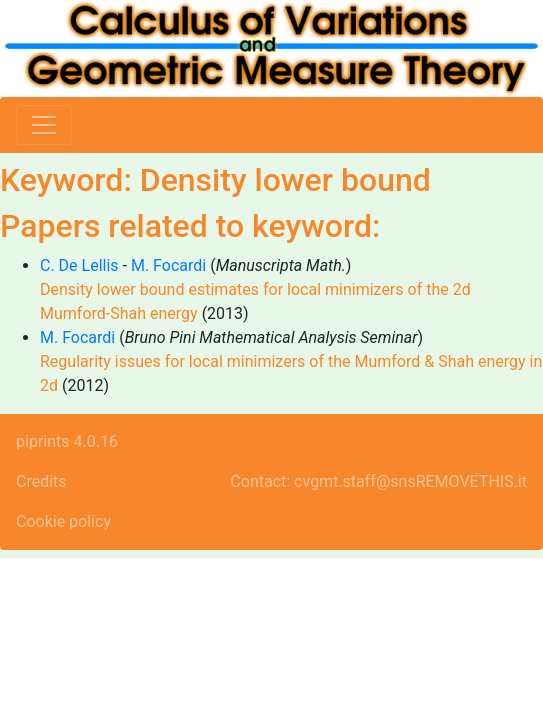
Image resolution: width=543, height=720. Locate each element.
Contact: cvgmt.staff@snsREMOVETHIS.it (378, 481)
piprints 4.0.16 (67, 441)
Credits (41, 481)
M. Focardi (168, 265)
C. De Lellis (79, 265)
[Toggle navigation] (44, 125)
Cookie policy (63, 521)
